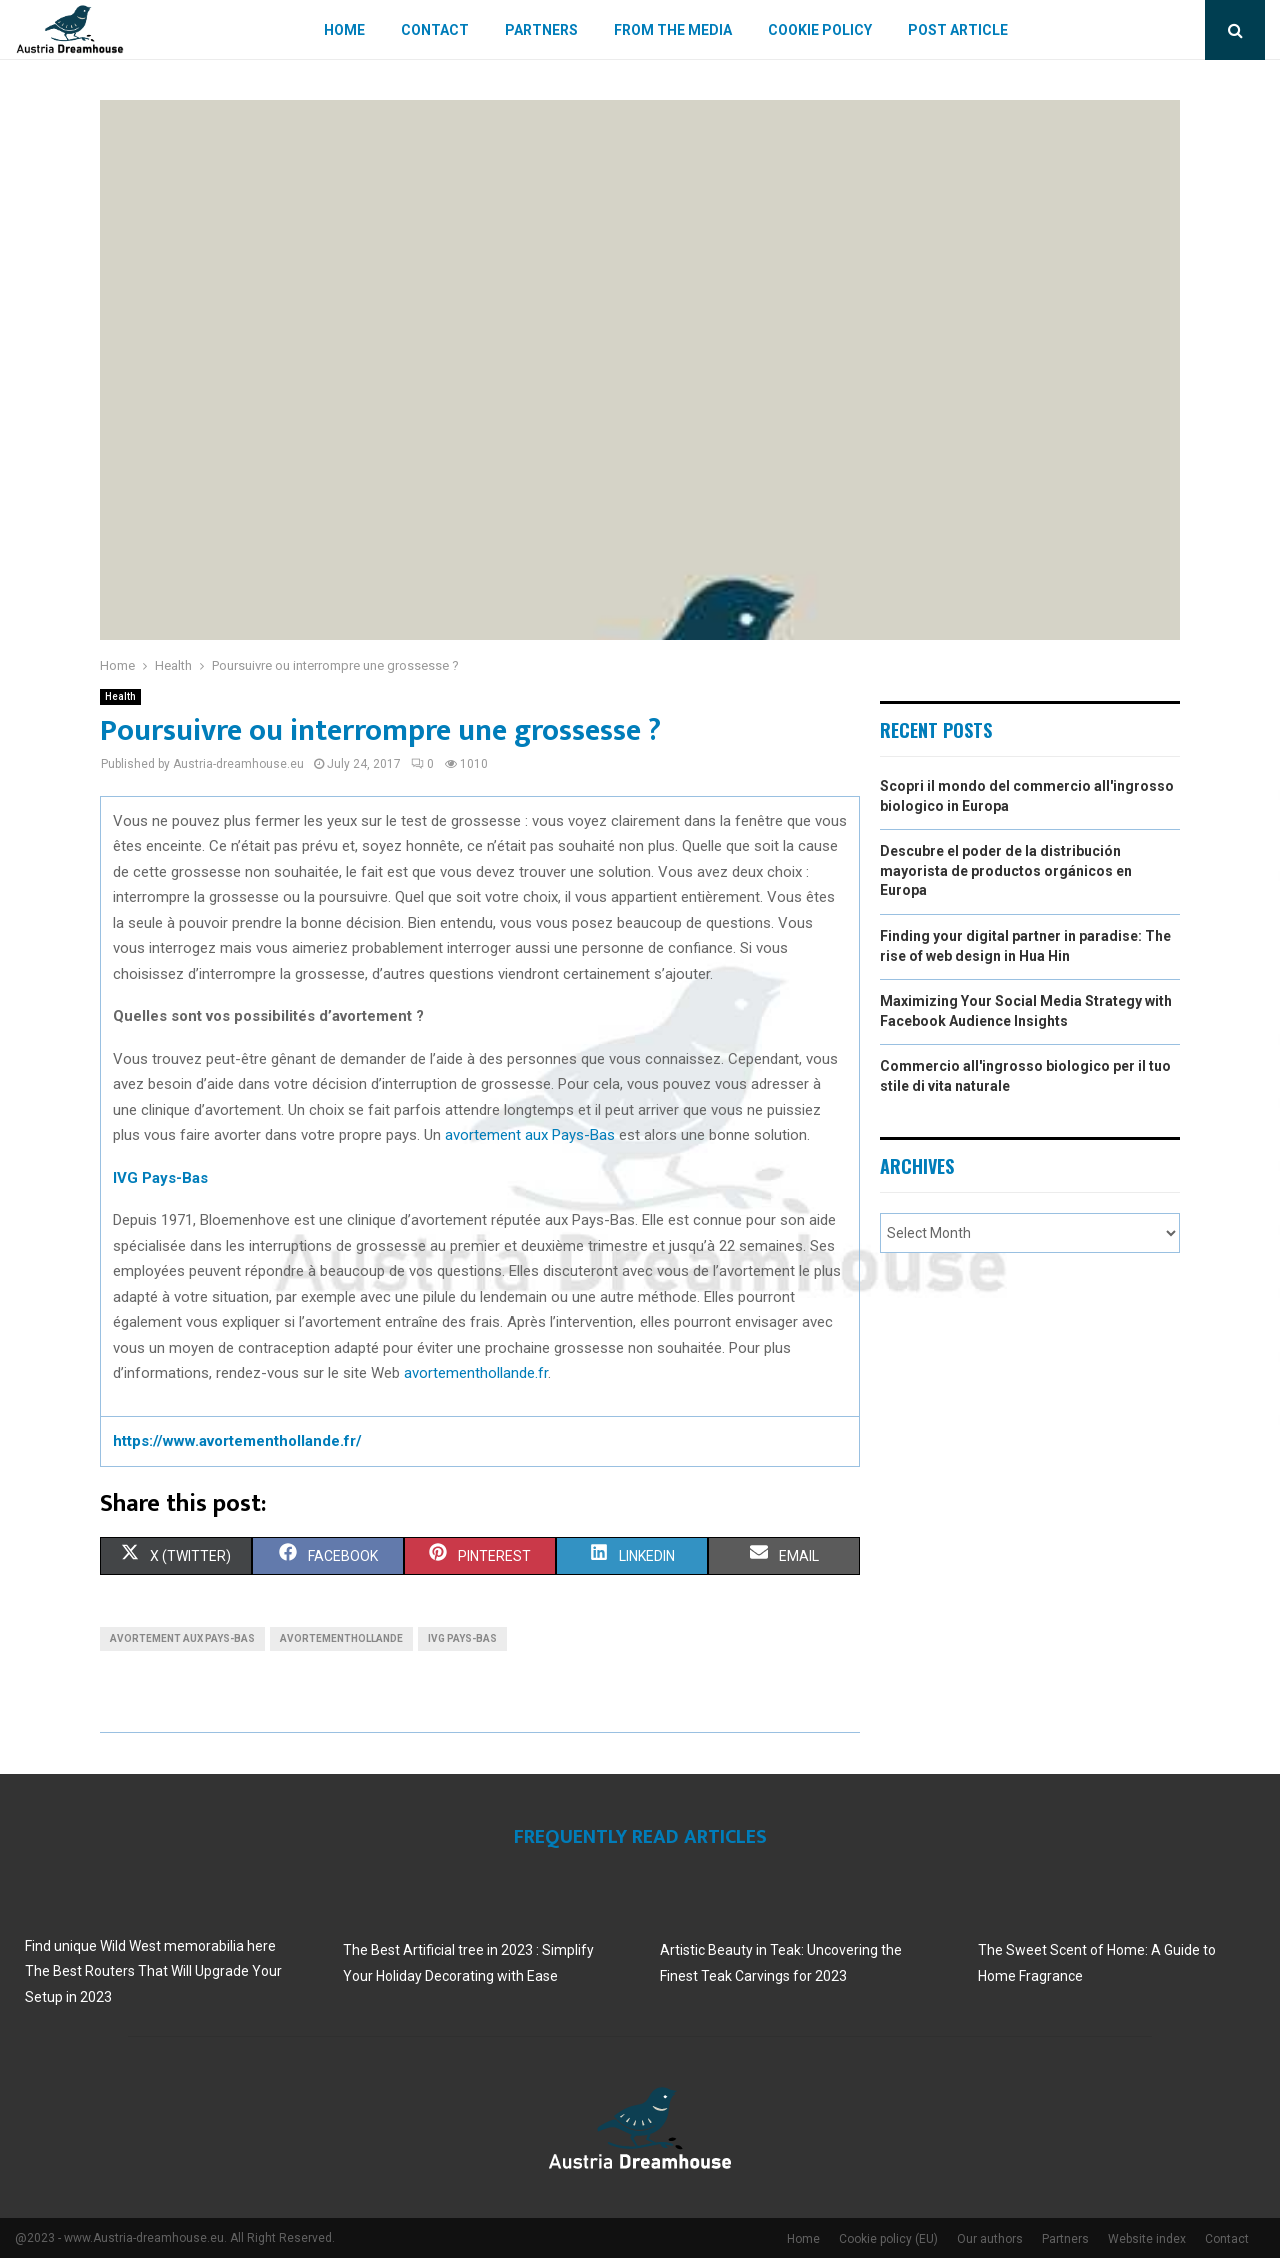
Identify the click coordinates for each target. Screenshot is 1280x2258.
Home (344, 30)
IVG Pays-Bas (462, 1638)
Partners (541, 30)
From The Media (673, 30)
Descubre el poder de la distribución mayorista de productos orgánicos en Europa (1006, 870)
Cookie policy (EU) (888, 2239)
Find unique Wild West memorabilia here (150, 1946)
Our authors (990, 2239)
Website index (1147, 2239)
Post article (958, 30)
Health (120, 696)
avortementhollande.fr (476, 1373)
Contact (435, 30)
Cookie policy (820, 30)
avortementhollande (341, 1638)
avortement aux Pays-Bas (530, 1135)
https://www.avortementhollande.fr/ (237, 1441)
